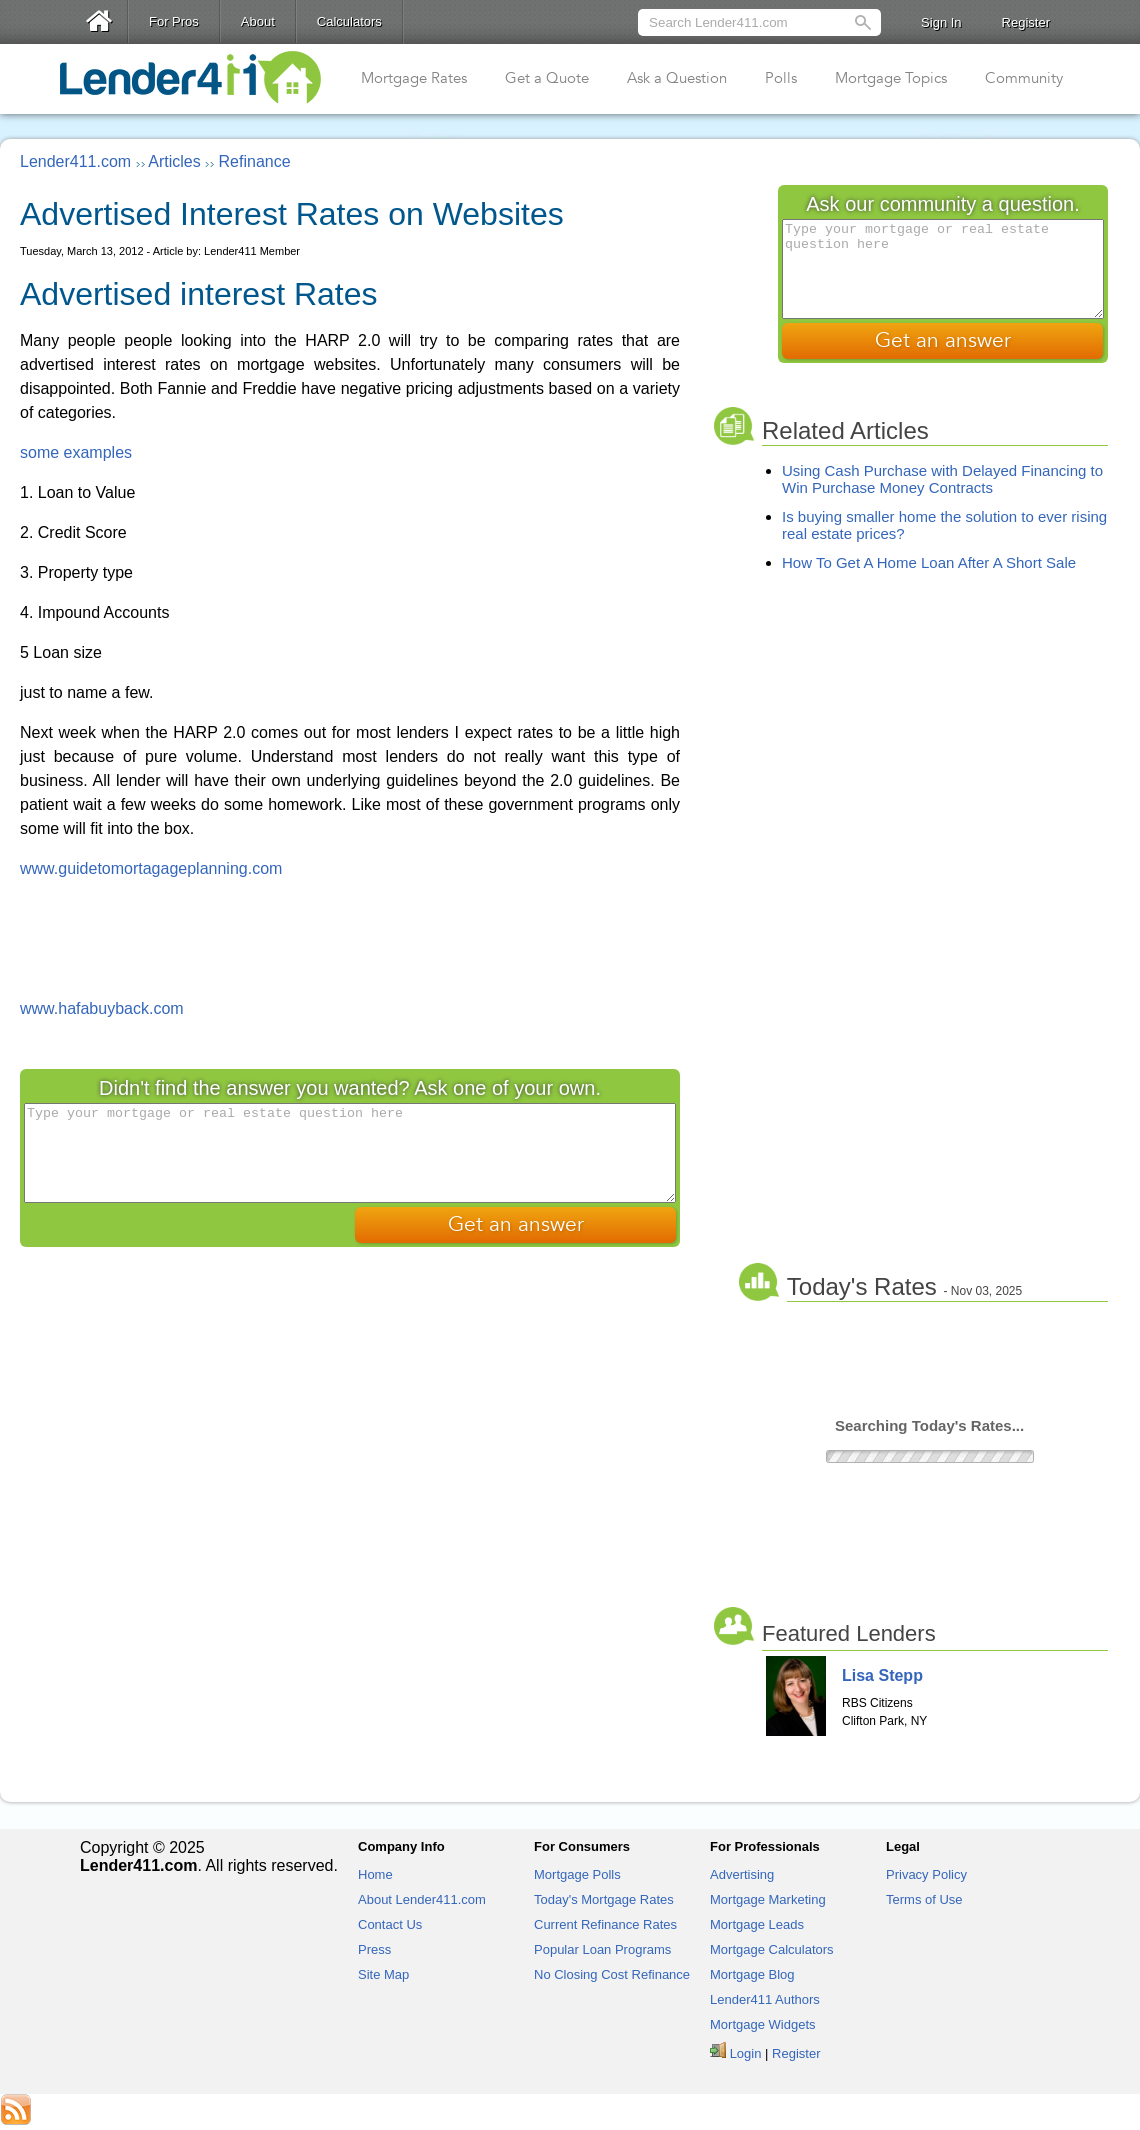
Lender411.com (75, 161)
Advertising (742, 1874)
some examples (76, 452)
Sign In (941, 22)
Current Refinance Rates (605, 1924)
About (258, 21)
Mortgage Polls (577, 1874)
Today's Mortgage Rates (604, 1899)
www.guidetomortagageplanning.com (151, 868)
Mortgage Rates (414, 78)
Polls (781, 78)
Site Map (383, 1974)
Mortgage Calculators (772, 1949)
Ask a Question (677, 78)
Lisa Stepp (882, 1675)
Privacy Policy (926, 1874)
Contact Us (390, 1924)
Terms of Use (924, 1899)
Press (374, 1949)
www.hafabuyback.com (102, 1008)
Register (1026, 22)
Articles (174, 161)
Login (746, 2053)
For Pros (174, 21)
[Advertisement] (350, 937)
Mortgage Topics (891, 78)
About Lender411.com (422, 1899)
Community (1024, 78)
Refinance (255, 161)
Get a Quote (547, 78)
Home (375, 1874)
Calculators (349, 21)
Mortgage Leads (757, 1924)
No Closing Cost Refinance (612, 1974)
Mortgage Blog (752, 1974)
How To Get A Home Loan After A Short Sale (929, 562)
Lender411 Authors (765, 1999)
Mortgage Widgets (763, 2024)
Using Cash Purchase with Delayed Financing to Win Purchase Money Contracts (942, 479)
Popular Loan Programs (602, 1949)
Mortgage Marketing (768, 1899)
